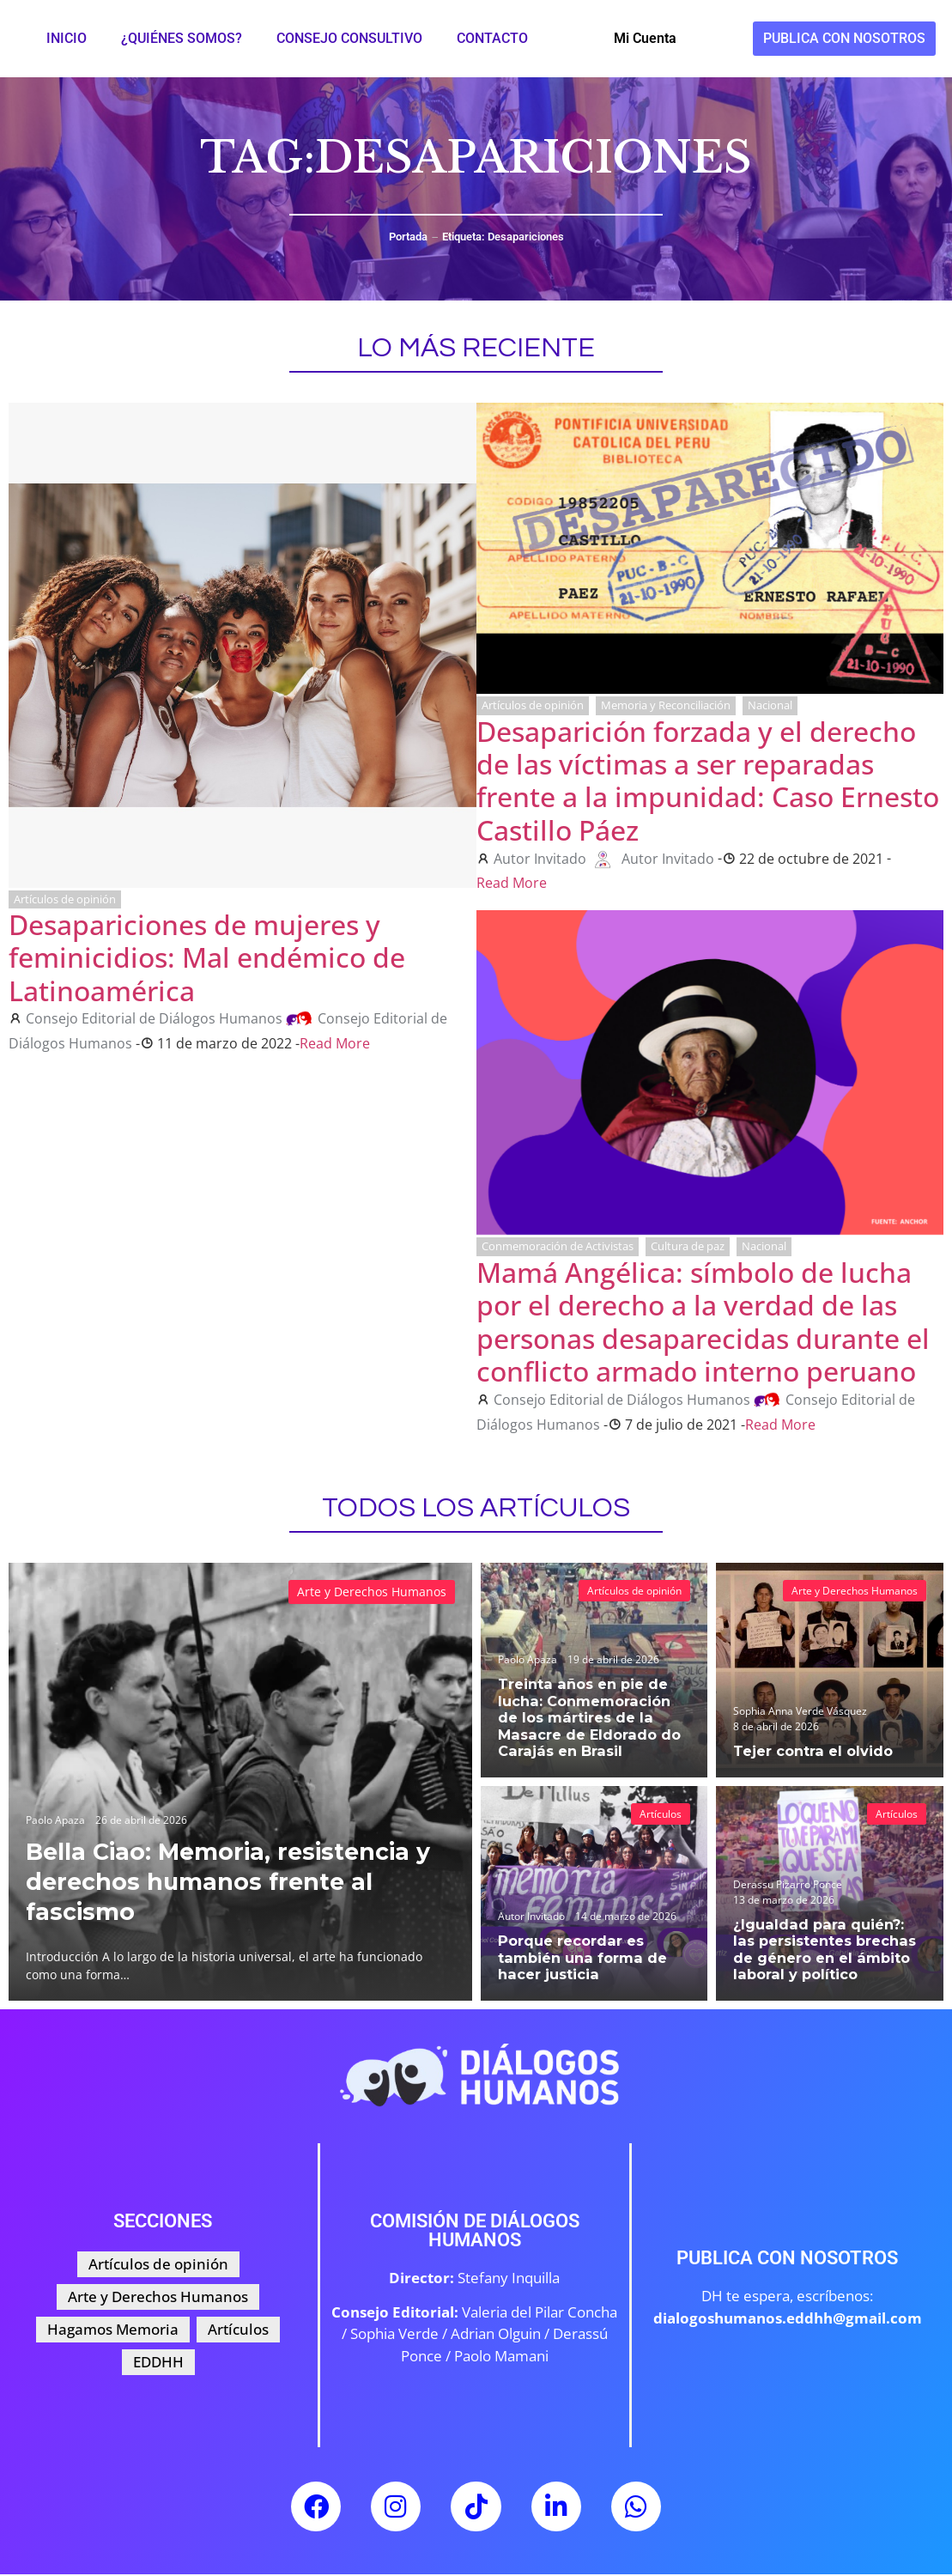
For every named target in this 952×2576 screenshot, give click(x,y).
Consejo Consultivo (349, 38)
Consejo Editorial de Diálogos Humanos (154, 1018)
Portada (408, 236)
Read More (335, 1043)
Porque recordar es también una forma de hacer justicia (577, 1959)
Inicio (66, 38)
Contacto (492, 38)
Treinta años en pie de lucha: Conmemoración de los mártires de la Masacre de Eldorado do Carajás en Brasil (592, 1719)
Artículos (661, 1813)
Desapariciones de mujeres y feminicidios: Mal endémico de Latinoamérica (207, 957)
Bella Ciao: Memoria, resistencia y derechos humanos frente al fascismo (235, 1880)
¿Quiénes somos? (181, 38)
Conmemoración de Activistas (558, 1246)
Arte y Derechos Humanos (371, 1591)
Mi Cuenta (645, 38)
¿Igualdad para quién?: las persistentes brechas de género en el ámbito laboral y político (825, 1951)
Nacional (770, 705)
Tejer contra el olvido (808, 1751)
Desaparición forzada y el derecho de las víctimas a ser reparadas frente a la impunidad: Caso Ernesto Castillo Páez (707, 780)
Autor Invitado (540, 858)
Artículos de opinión (65, 899)
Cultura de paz (688, 1246)
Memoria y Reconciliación (666, 705)
